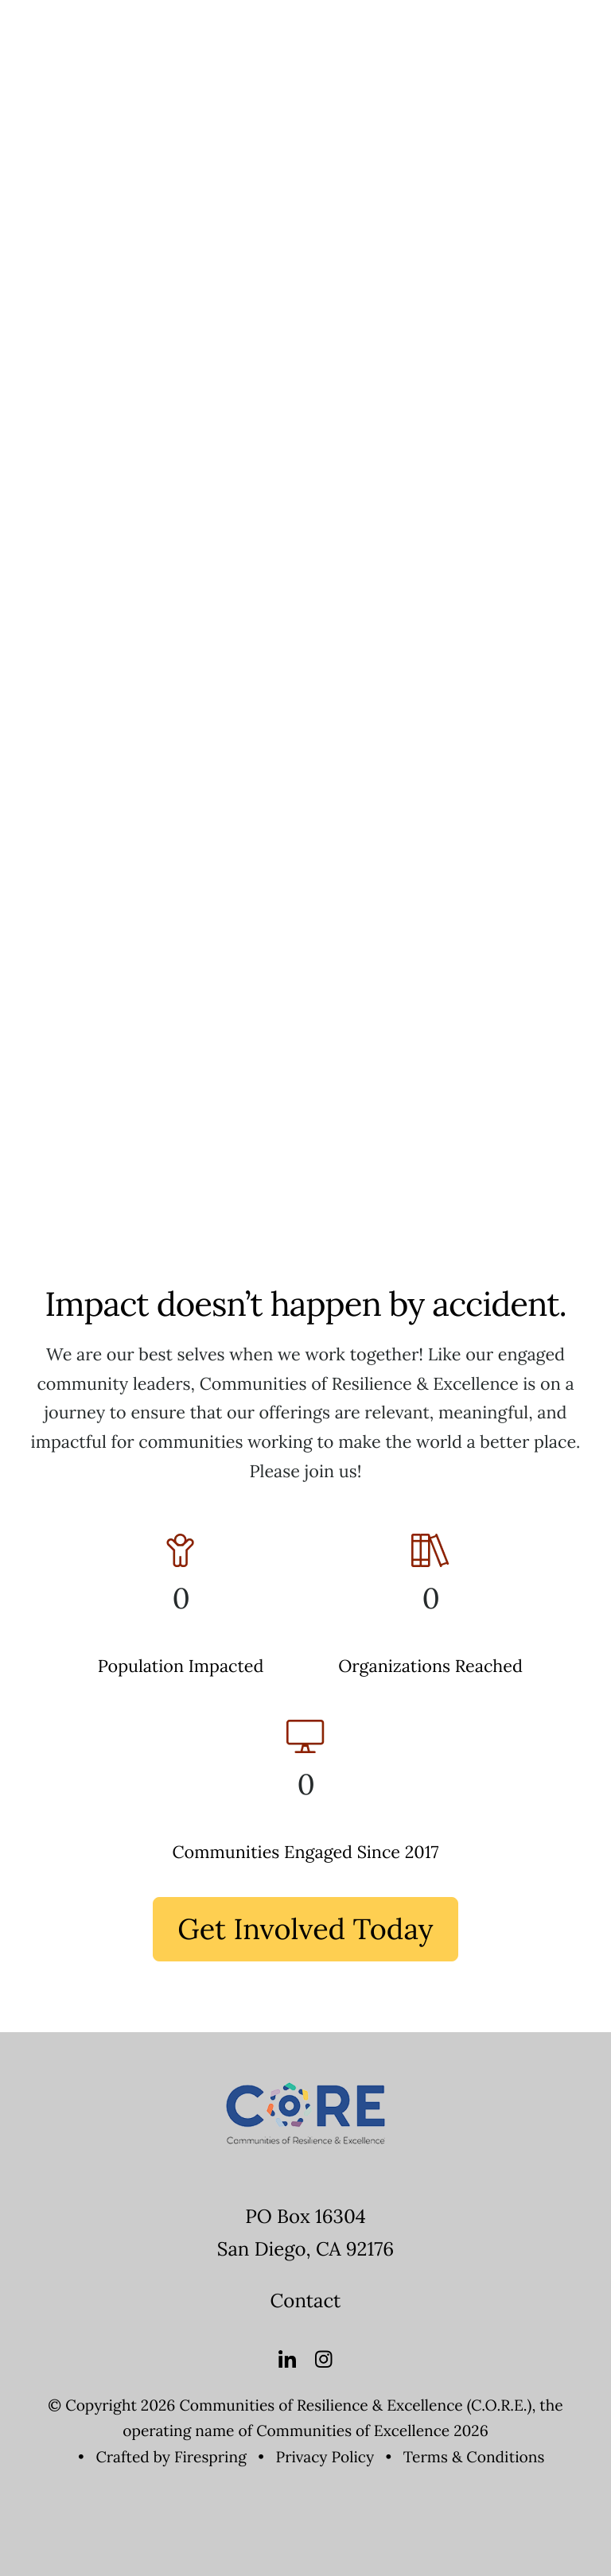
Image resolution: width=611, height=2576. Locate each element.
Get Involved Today (305, 1929)
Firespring (210, 2457)
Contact (305, 2300)
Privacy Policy (325, 2457)
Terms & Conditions (474, 2457)
